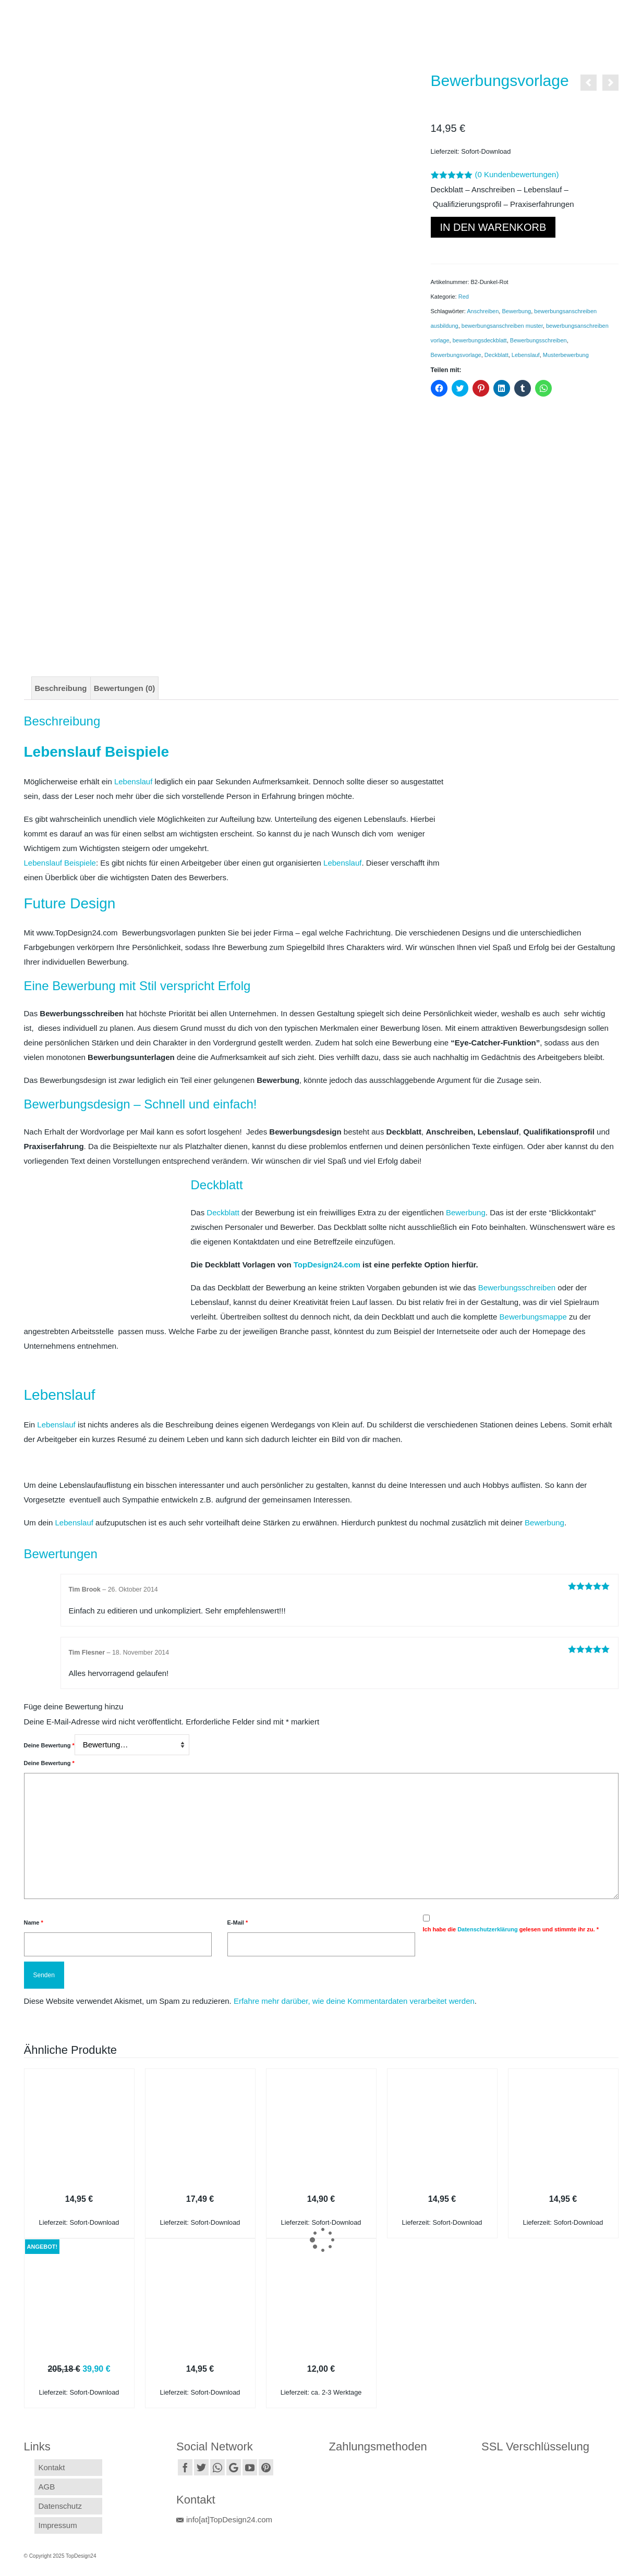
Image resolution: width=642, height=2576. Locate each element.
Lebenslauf (526, 355)
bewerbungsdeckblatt (480, 340)
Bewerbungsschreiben (538, 340)
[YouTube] (250, 2467)
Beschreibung (61, 688)
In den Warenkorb (493, 227)
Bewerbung (516, 311)
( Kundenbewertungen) (517, 174)
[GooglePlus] (233, 2467)
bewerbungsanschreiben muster (502, 326)
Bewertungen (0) (124, 688)
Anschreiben (483, 311)
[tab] (61, 688)
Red (463, 296)
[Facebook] (185, 2467)
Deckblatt (496, 355)
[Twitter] (201, 2467)
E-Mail (237, 1922)
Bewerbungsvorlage (456, 355)
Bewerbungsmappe (533, 1316)
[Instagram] (217, 2467)
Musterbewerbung (566, 355)
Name (33, 1922)
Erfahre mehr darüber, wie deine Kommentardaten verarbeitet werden (354, 2000)
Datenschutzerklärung (487, 1929)
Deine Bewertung (49, 1745)
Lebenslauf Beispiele (60, 862)
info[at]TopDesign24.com (224, 2519)
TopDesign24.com (327, 1264)
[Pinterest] (266, 2467)
